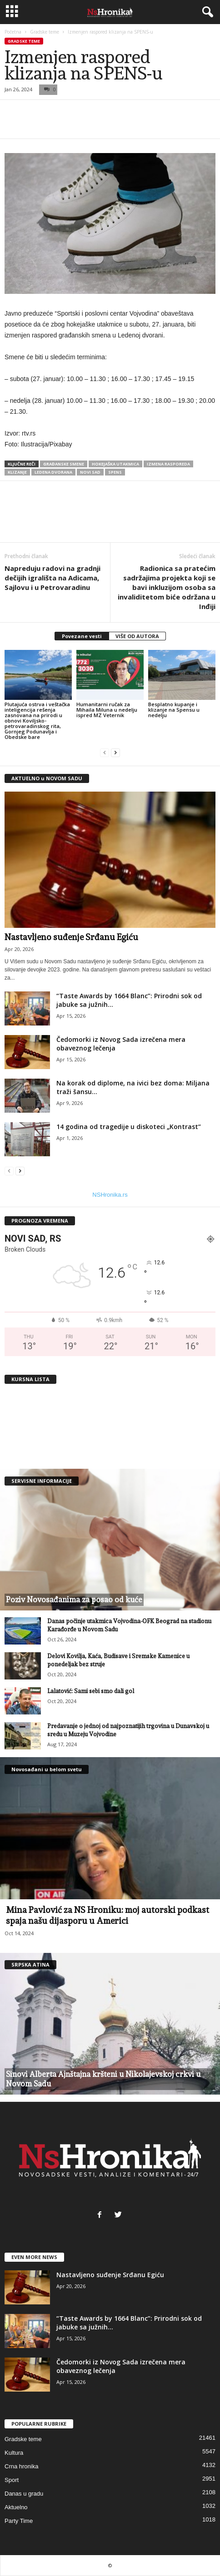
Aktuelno (16, 2507)
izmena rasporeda (168, 464)
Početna (13, 32)
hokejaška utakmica (115, 464)
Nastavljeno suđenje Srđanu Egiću (71, 937)
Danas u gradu (24, 2493)
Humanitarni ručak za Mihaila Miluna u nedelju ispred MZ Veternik (106, 709)
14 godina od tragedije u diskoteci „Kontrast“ (128, 1126)
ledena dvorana (53, 472)
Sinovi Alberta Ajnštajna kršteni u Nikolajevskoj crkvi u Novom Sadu (103, 2079)
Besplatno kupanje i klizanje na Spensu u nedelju (174, 709)
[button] (206, 12)
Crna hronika (21, 2466)
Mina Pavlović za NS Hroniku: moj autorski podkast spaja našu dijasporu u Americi (107, 1915)
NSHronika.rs (109, 1194)
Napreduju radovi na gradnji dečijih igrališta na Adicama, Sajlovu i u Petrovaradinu (52, 578)
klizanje (17, 472)
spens (115, 472)
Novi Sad (90, 472)
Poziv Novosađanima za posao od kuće (74, 1599)
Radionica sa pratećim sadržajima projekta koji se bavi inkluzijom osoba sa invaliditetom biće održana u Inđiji (166, 587)
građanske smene (63, 464)
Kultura (14, 2452)
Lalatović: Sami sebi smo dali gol (90, 1691)
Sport (12, 2480)
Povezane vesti (82, 636)
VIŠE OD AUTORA (137, 636)
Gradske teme (44, 32)
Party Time (19, 2520)
